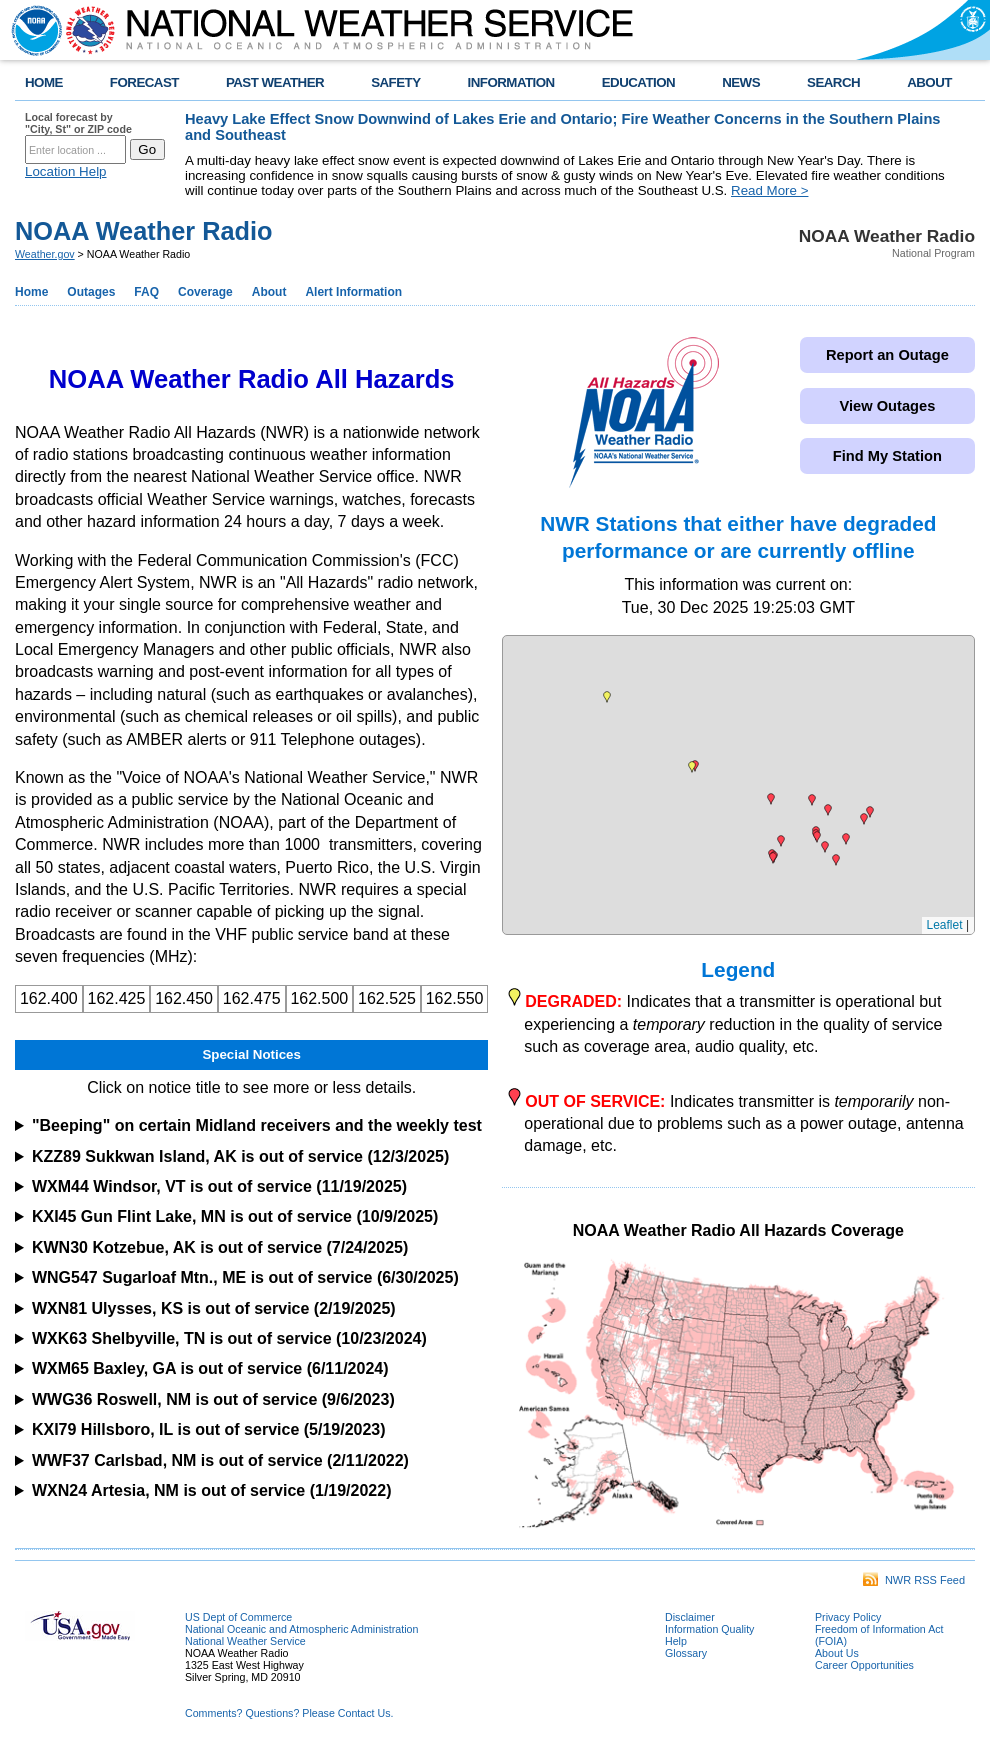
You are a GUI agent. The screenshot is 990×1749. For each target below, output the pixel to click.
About (269, 292)
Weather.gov (45, 254)
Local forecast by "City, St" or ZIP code (78, 123)
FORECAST (144, 82)
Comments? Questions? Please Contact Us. (289, 1713)
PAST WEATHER (275, 82)
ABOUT (929, 82)
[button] (846, 839)
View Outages (887, 406)
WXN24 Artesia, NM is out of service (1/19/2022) (212, 1490)
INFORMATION (511, 82)
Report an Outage (887, 355)
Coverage (205, 292)
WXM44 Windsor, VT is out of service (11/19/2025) (219, 1186)
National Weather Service (245, 1641)
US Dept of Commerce (238, 1617)
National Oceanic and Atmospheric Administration (301, 1629)
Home (31, 292)
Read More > (769, 190)
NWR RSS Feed (914, 1580)
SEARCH (833, 82)
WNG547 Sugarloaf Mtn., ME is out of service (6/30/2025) (245, 1277)
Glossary (686, 1653)
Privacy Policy (848, 1617)
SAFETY (395, 82)
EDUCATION (638, 82)
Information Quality (709, 1629)
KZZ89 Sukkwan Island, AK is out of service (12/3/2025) (240, 1156)
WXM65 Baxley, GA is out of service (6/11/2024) (210, 1368)
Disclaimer (690, 1617)
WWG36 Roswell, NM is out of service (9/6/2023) (213, 1399)
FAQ (146, 292)
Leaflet (945, 925)
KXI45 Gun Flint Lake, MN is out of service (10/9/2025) (235, 1216)
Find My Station (887, 456)
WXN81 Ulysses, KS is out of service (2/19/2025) (214, 1308)
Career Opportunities (864, 1665)
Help (676, 1641)
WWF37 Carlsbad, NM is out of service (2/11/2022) (220, 1460)
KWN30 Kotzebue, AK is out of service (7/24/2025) (220, 1247)
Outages (91, 292)
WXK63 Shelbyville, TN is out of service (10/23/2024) (229, 1338)
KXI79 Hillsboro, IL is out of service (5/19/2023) (209, 1429)
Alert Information (353, 292)
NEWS (741, 82)
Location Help (66, 171)
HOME (44, 82)
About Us (837, 1653)
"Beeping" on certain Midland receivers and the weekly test (257, 1125)
